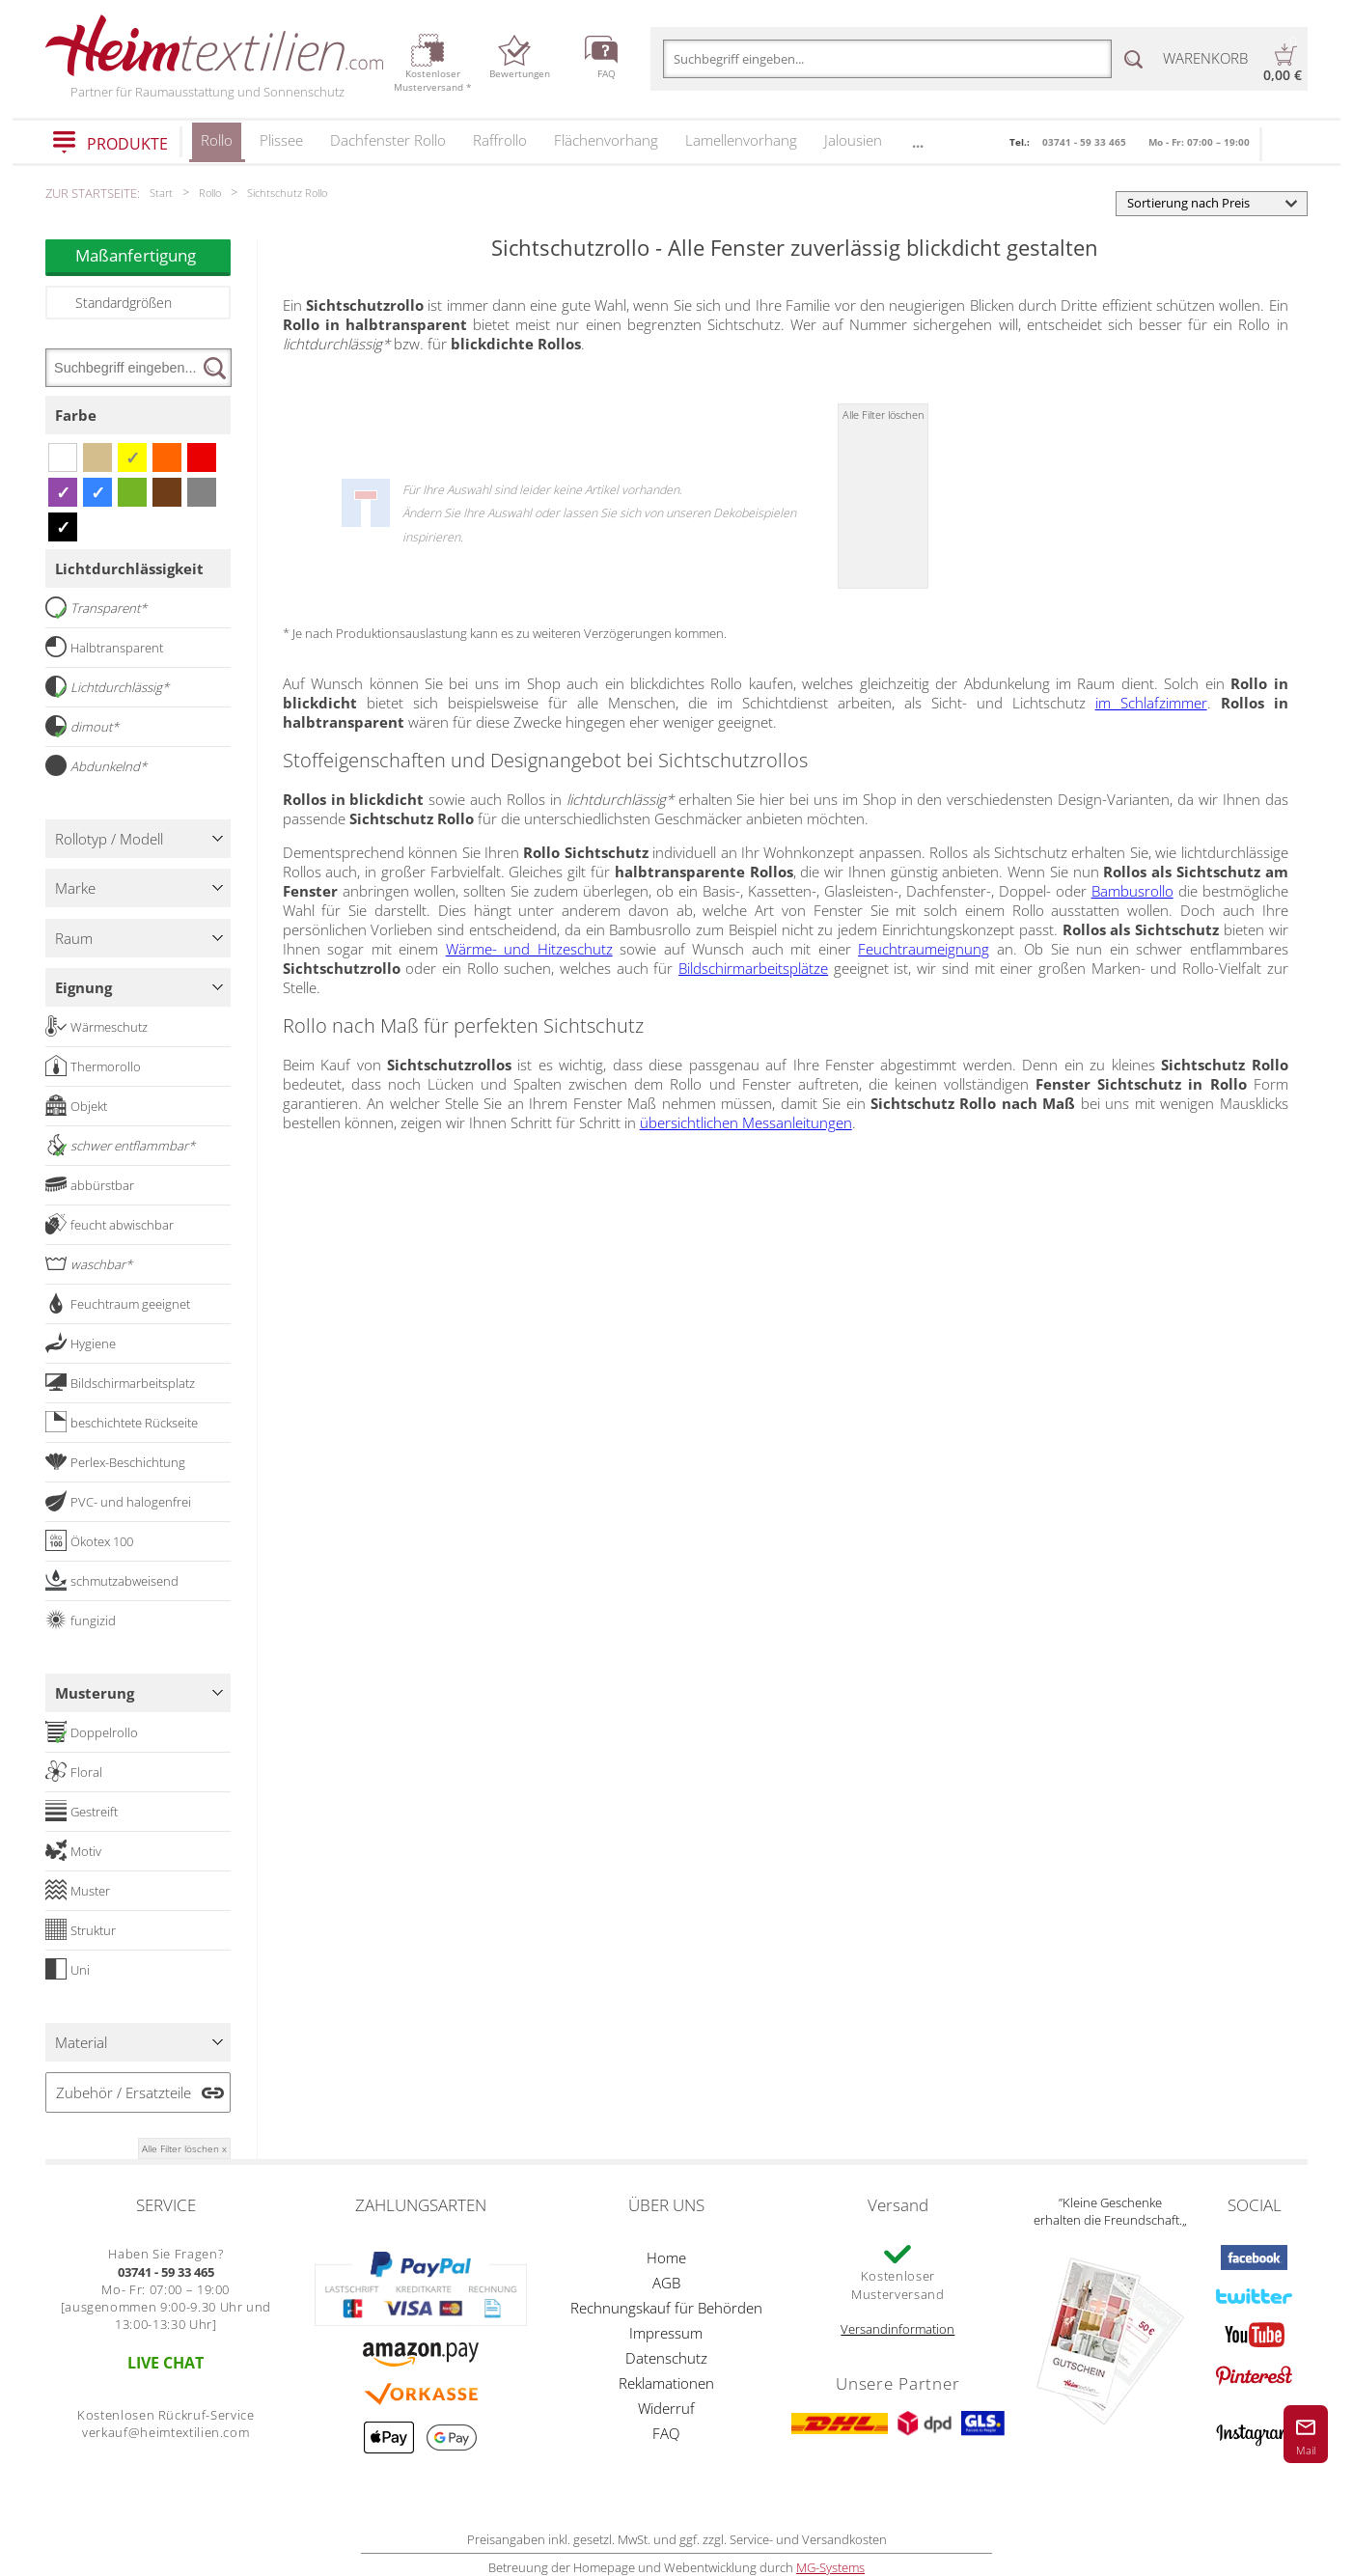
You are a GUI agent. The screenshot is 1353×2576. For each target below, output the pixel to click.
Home (666, 2257)
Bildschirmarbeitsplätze (753, 968)
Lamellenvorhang (741, 140)
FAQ (665, 2433)
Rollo (216, 146)
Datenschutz (666, 2358)
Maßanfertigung (153, 255)
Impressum (666, 2332)
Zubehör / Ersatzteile (123, 2092)
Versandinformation (897, 2329)
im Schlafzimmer (1151, 702)
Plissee (281, 140)
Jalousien (853, 140)
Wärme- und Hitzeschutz (529, 948)
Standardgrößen (123, 302)
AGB (666, 2282)
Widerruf (666, 2408)
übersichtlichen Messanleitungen (746, 1122)
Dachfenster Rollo (388, 140)
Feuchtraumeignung (923, 948)
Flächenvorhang (606, 140)
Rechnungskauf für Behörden (666, 2307)
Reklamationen (666, 2383)
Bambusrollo (1132, 890)
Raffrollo (500, 140)
